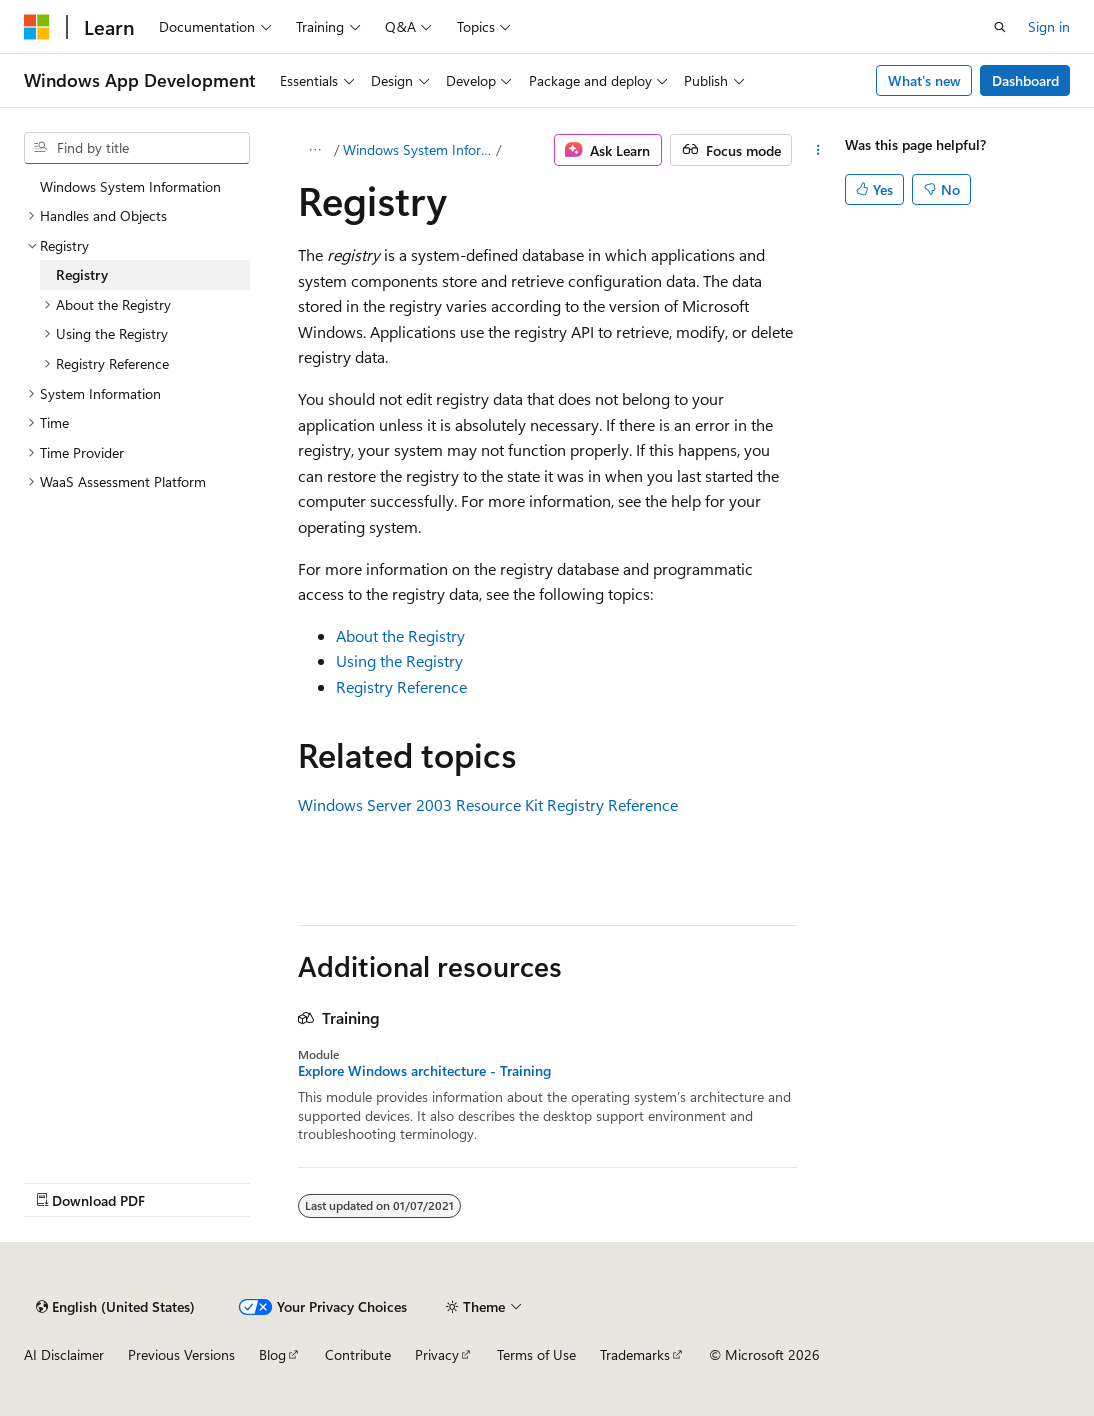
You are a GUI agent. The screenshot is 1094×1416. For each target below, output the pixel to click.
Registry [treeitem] (82, 274)
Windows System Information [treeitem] (130, 186)
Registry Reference (401, 686)
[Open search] (1000, 27)
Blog (272, 1354)
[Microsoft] (37, 27)
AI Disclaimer (64, 1354)
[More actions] (817, 150)
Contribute (358, 1354)
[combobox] (137, 148)
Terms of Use (536, 1354)
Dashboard (1025, 80)
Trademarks (635, 1354)
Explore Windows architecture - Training (424, 1071)
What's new (924, 80)
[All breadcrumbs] (315, 150)
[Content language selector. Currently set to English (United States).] (115, 1307)
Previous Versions (181, 1354)
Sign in (1049, 26)
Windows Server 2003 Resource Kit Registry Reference (488, 804)
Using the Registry (399, 660)
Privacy (437, 1354)
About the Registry (400, 635)
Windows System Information (418, 149)
